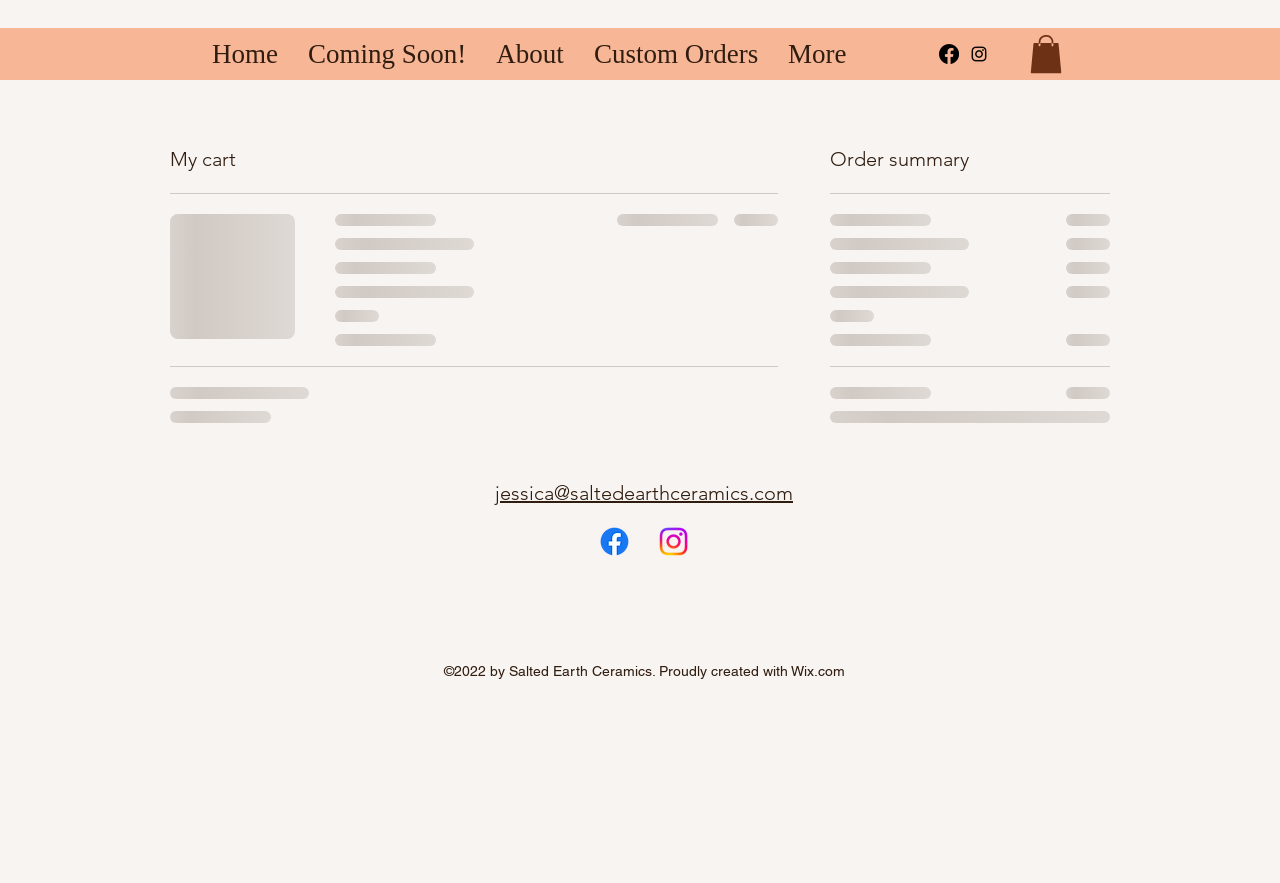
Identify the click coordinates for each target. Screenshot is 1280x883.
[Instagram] (673, 541)
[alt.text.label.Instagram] (979, 54)
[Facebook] (949, 54)
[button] (1046, 54)
